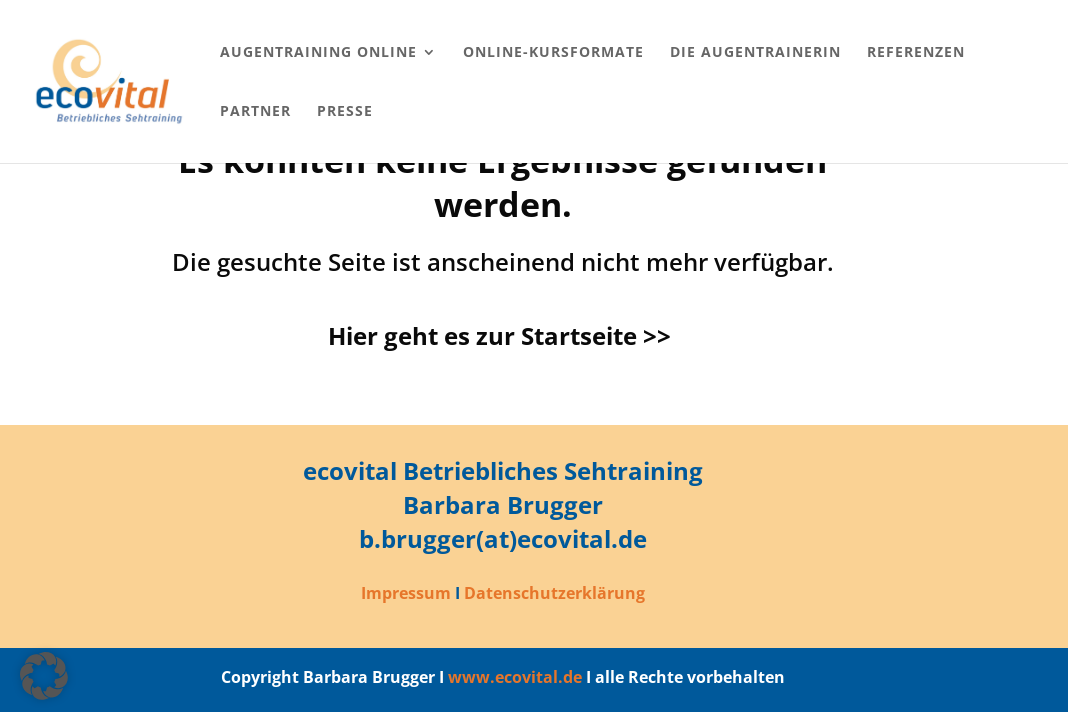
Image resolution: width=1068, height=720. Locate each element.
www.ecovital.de (515, 677)
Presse (345, 112)
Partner (255, 112)
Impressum (406, 593)
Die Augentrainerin (755, 53)
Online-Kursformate (553, 53)
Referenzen (916, 53)
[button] (44, 676)
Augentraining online (318, 53)
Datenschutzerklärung (554, 593)
